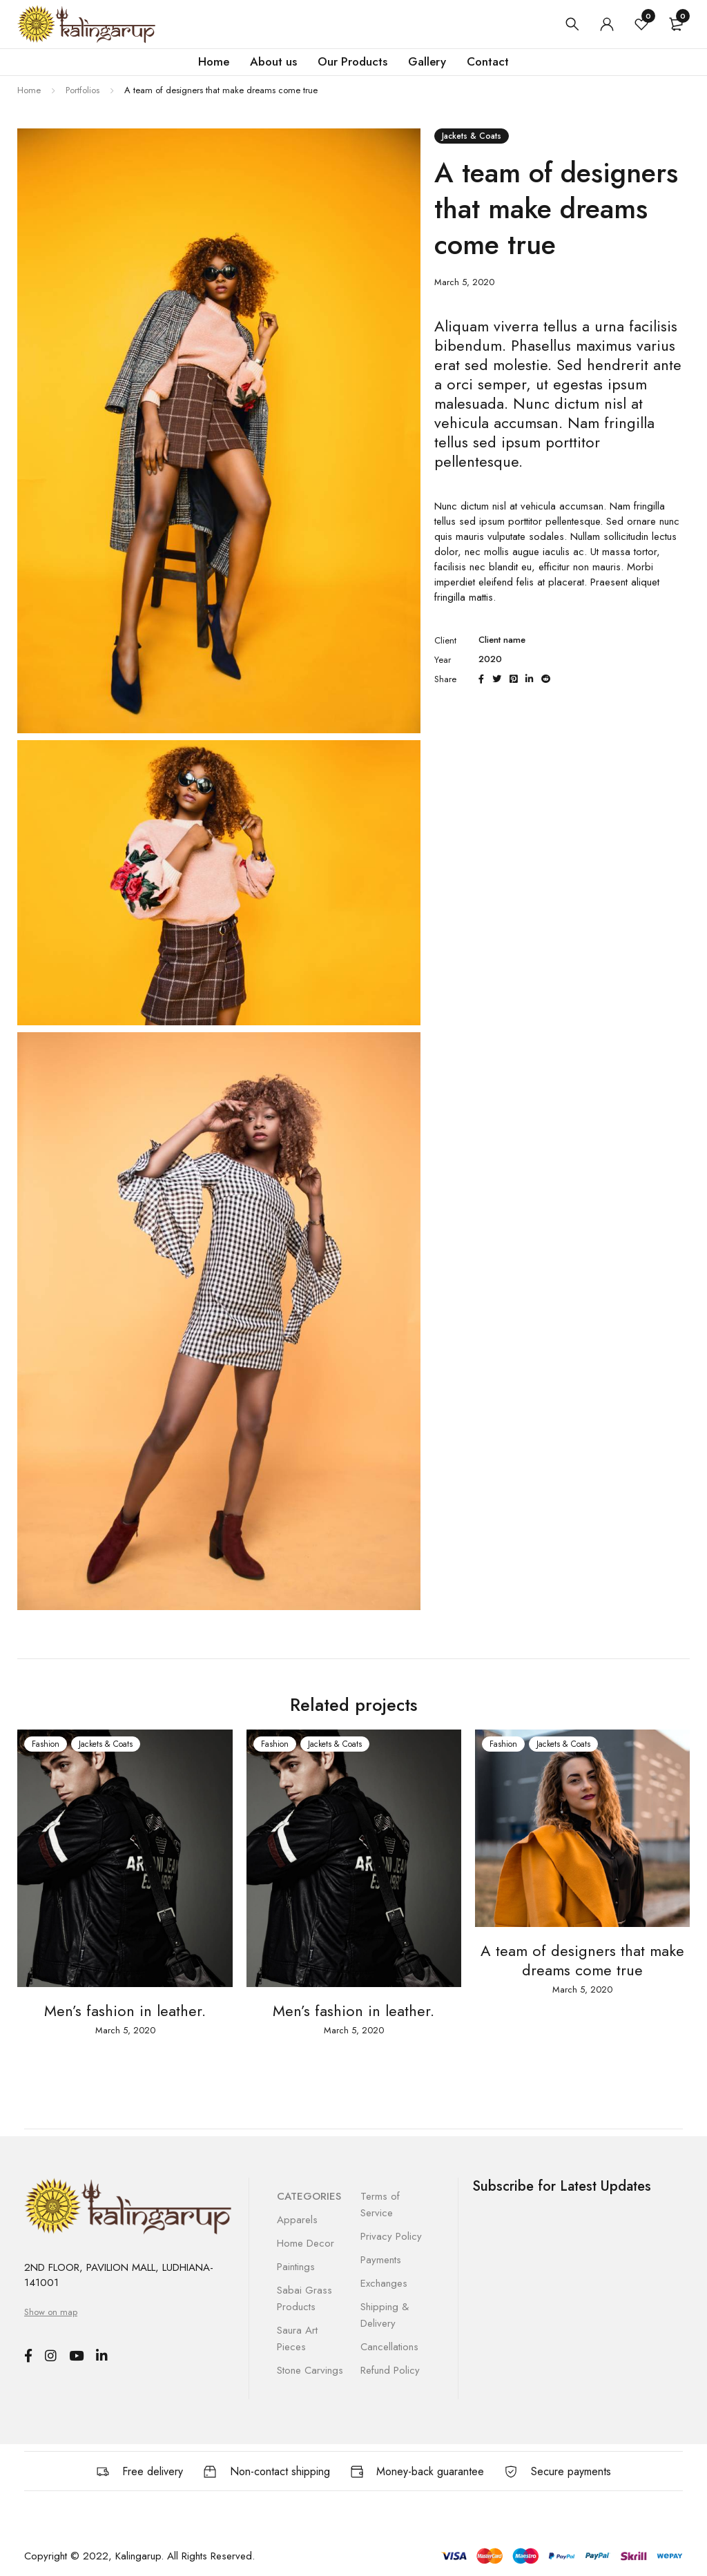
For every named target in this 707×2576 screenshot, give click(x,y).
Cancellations (389, 2346)
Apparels (297, 2219)
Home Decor (305, 2243)
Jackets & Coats (471, 136)
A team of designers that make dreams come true (582, 1960)
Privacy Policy (391, 2236)
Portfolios (82, 90)
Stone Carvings (310, 2370)
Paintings (296, 2266)
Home (29, 90)
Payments (380, 2259)
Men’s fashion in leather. (125, 2010)
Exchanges (383, 2283)
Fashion (45, 1744)
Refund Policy (390, 2370)
